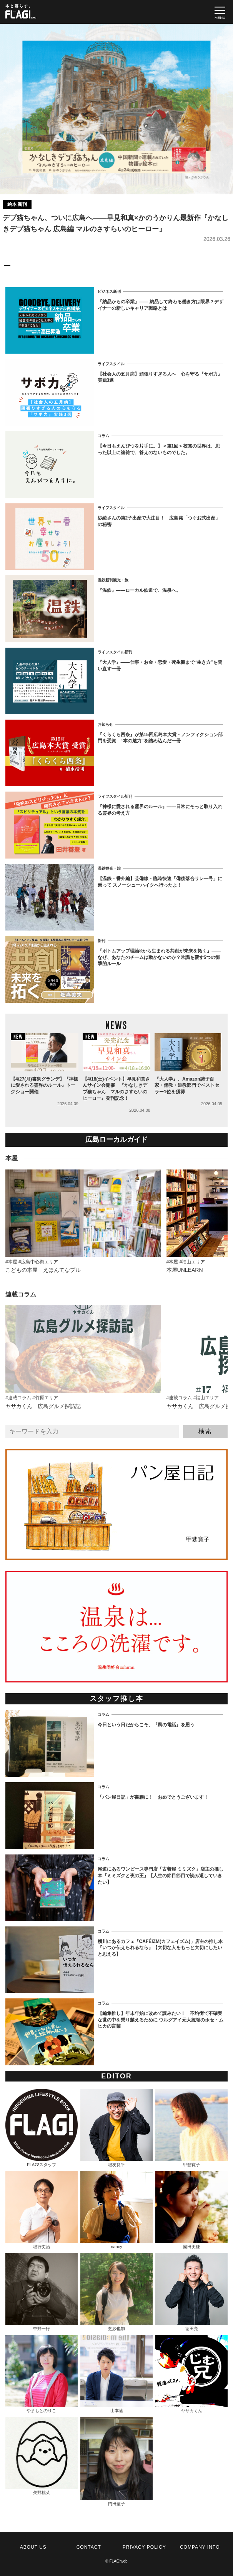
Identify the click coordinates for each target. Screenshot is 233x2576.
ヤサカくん (191, 2374)
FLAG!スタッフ (41, 2128)
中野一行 (41, 2292)
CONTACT (89, 2547)
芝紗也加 (116, 2292)
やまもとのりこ (41, 2374)
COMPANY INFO (200, 2547)
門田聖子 (116, 2461)
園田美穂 (191, 2210)
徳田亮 (191, 2292)
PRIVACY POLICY (144, 2547)
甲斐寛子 (191, 2128)
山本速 (116, 2374)
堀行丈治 (41, 2210)
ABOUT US (33, 2547)
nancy (116, 2210)
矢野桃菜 (41, 2456)
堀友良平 (116, 2128)
